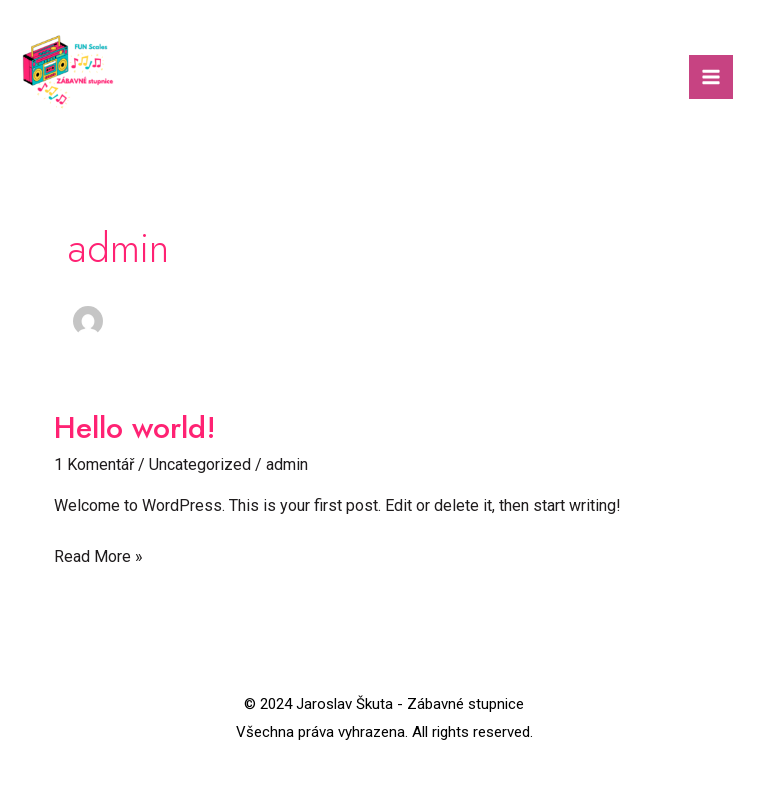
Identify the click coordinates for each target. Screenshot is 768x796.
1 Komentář (94, 464)
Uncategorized (200, 464)
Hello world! (135, 427)
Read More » (98, 554)
